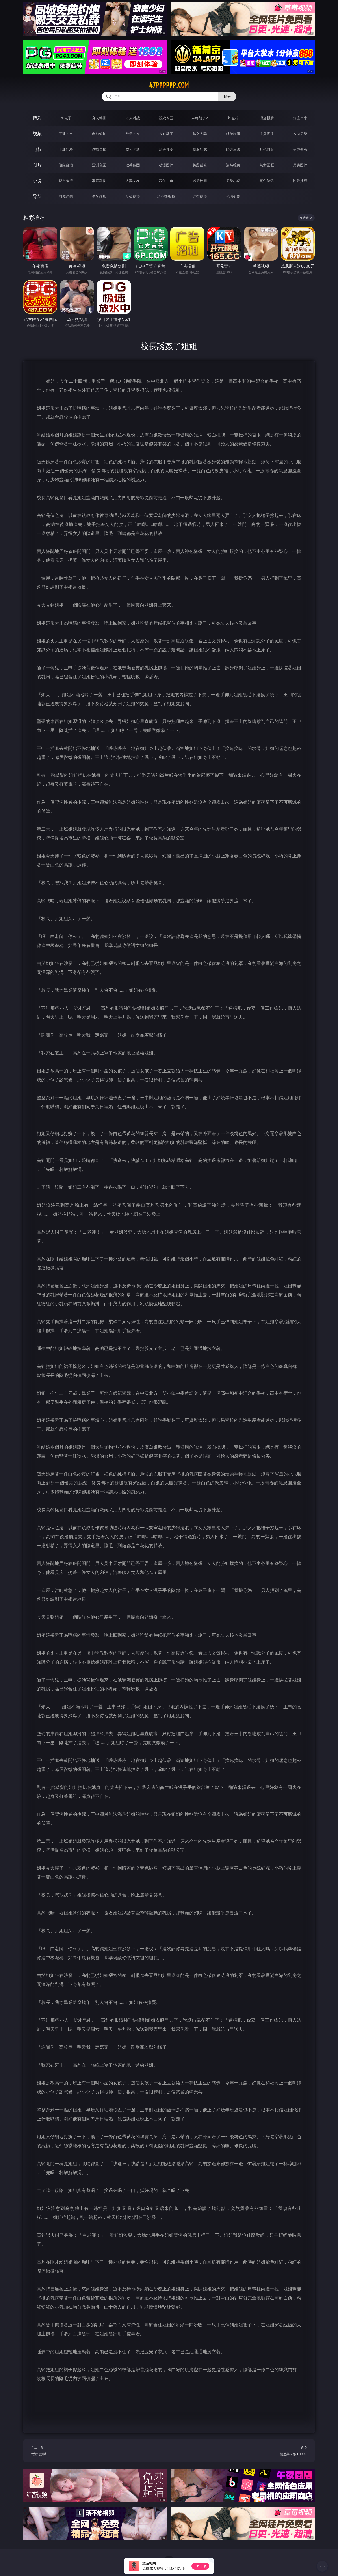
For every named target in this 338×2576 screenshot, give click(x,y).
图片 (37, 165)
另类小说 (233, 180)
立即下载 (200, 2566)
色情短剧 (233, 196)
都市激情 (65, 180)
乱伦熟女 (267, 149)
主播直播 (267, 133)
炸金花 (233, 118)
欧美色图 (133, 165)
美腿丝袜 (200, 165)
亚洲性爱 (65, 149)
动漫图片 (166, 165)
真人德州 (99, 118)
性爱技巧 (300, 180)
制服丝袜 (200, 149)
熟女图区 (267, 165)
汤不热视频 (166, 196)
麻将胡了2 (199, 118)
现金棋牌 (267, 118)
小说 (37, 181)
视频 (37, 134)
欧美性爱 (166, 149)
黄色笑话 (267, 180)
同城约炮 (65, 196)
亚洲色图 (99, 165)
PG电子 (66, 118)
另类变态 (300, 149)
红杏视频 (200, 196)
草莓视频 (133, 196)
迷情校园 (200, 180)
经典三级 (233, 149)
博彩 (37, 118)
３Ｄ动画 (166, 133)
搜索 (227, 96)
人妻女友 (133, 180)
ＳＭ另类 (300, 133)
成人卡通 (133, 149)
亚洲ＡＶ (65, 133)
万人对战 (133, 118)
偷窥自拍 (65, 165)
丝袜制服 (233, 133)
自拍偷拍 (99, 133)
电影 (37, 149)
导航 (37, 196)
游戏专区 (166, 118)
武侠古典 (166, 180)
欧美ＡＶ (133, 133)
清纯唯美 (233, 165)
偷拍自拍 (99, 149)
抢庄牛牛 (300, 118)
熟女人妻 (200, 133)
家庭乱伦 (99, 180)
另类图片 (300, 165)
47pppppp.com (169, 85)
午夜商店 (99, 196)
